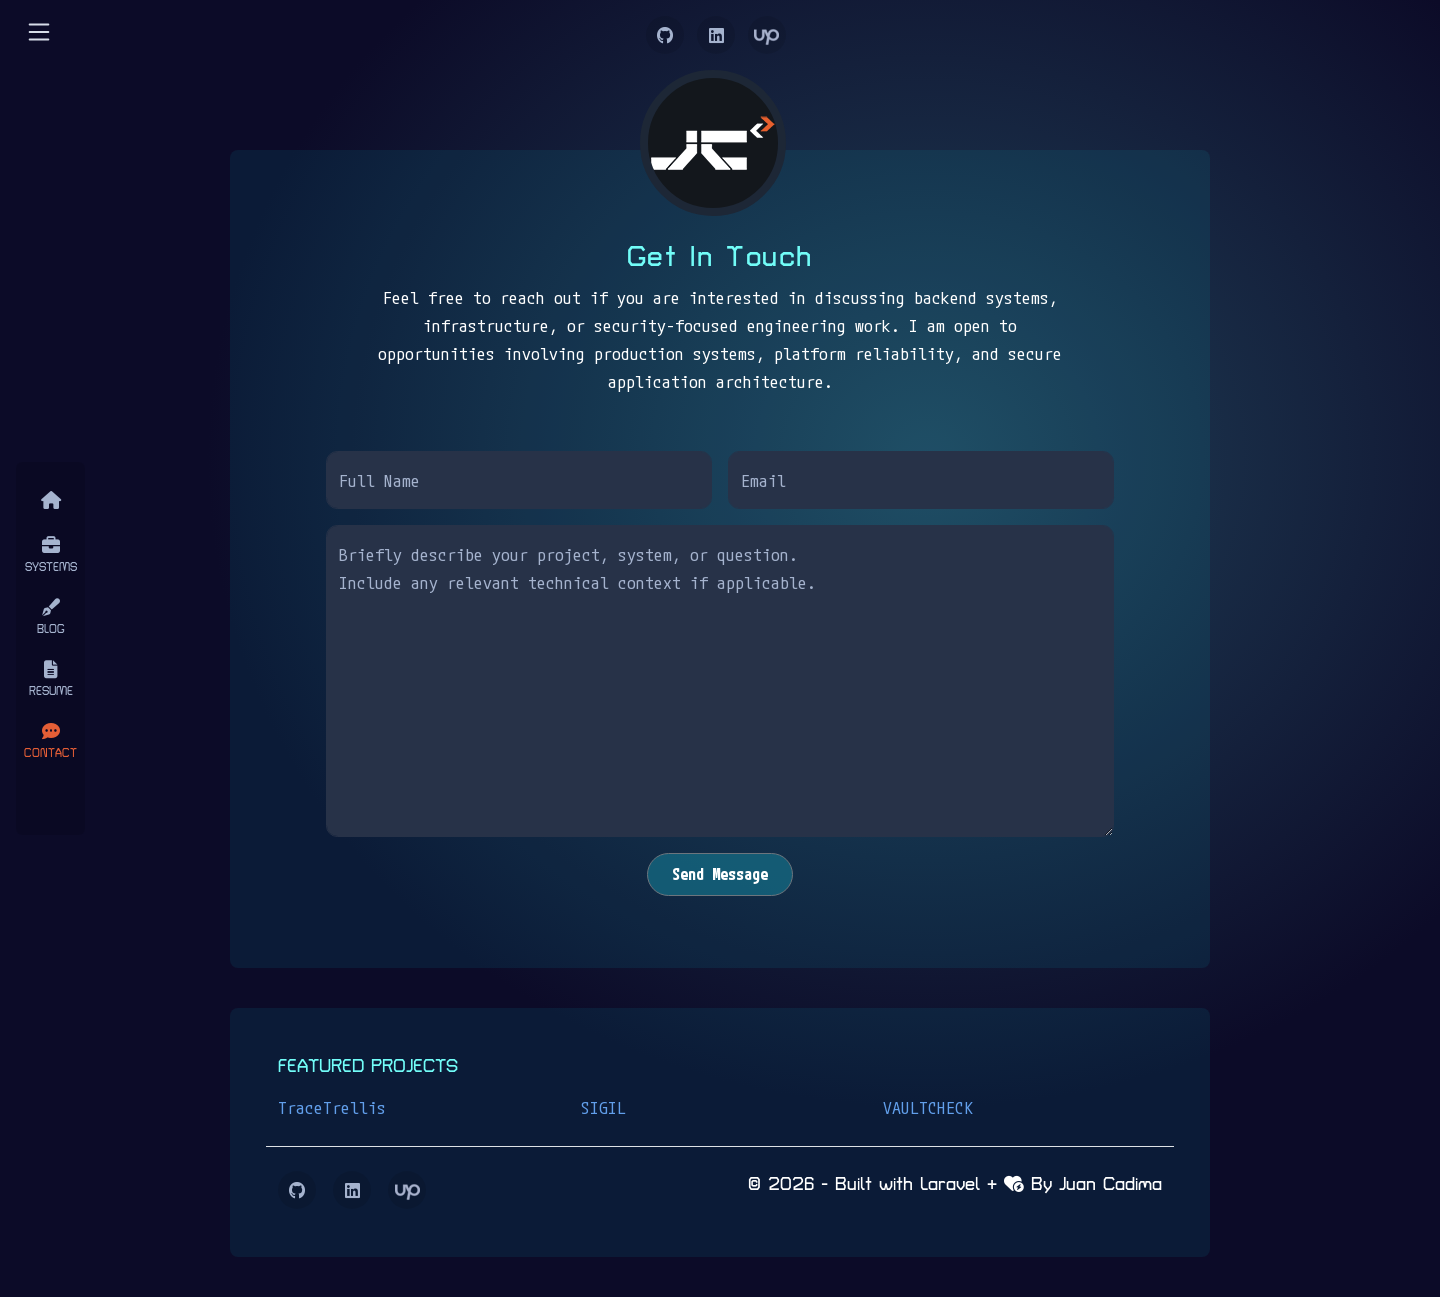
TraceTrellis (332, 1107)
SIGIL (603, 1107)
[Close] (51, 795)
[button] (39, 31)
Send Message (720, 874)
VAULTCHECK (928, 1107)
